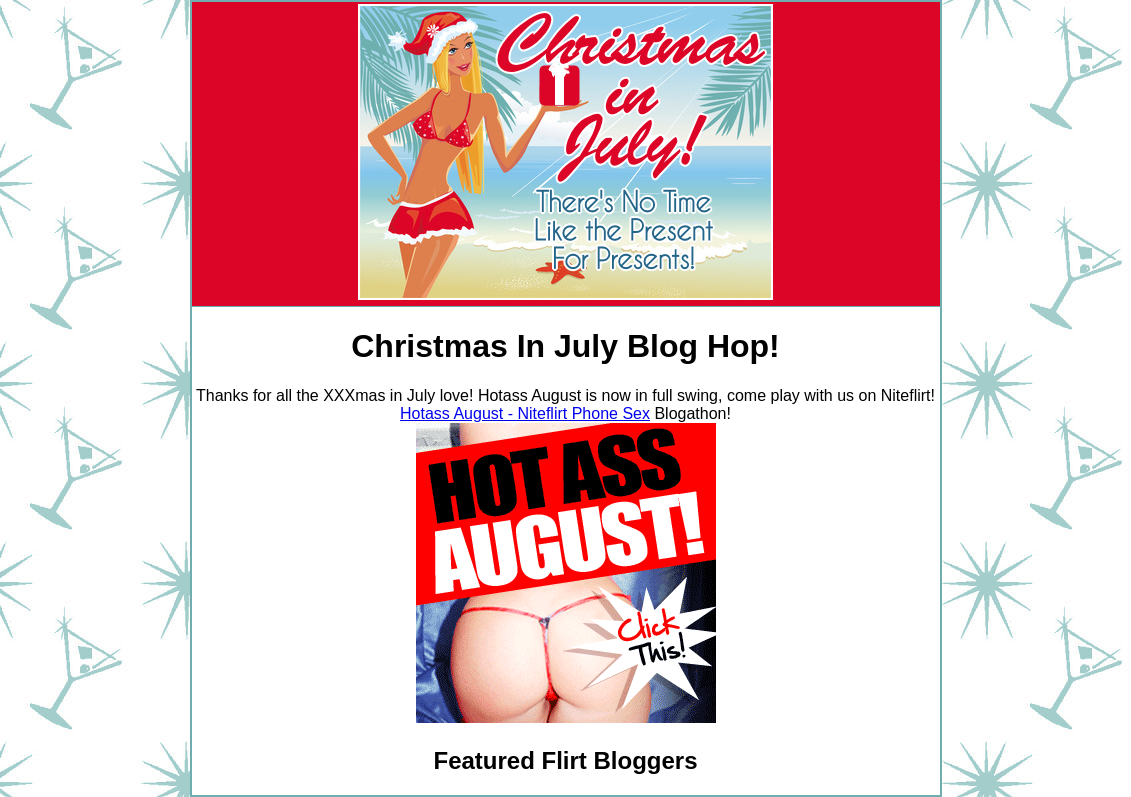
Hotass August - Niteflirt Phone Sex (525, 413)
